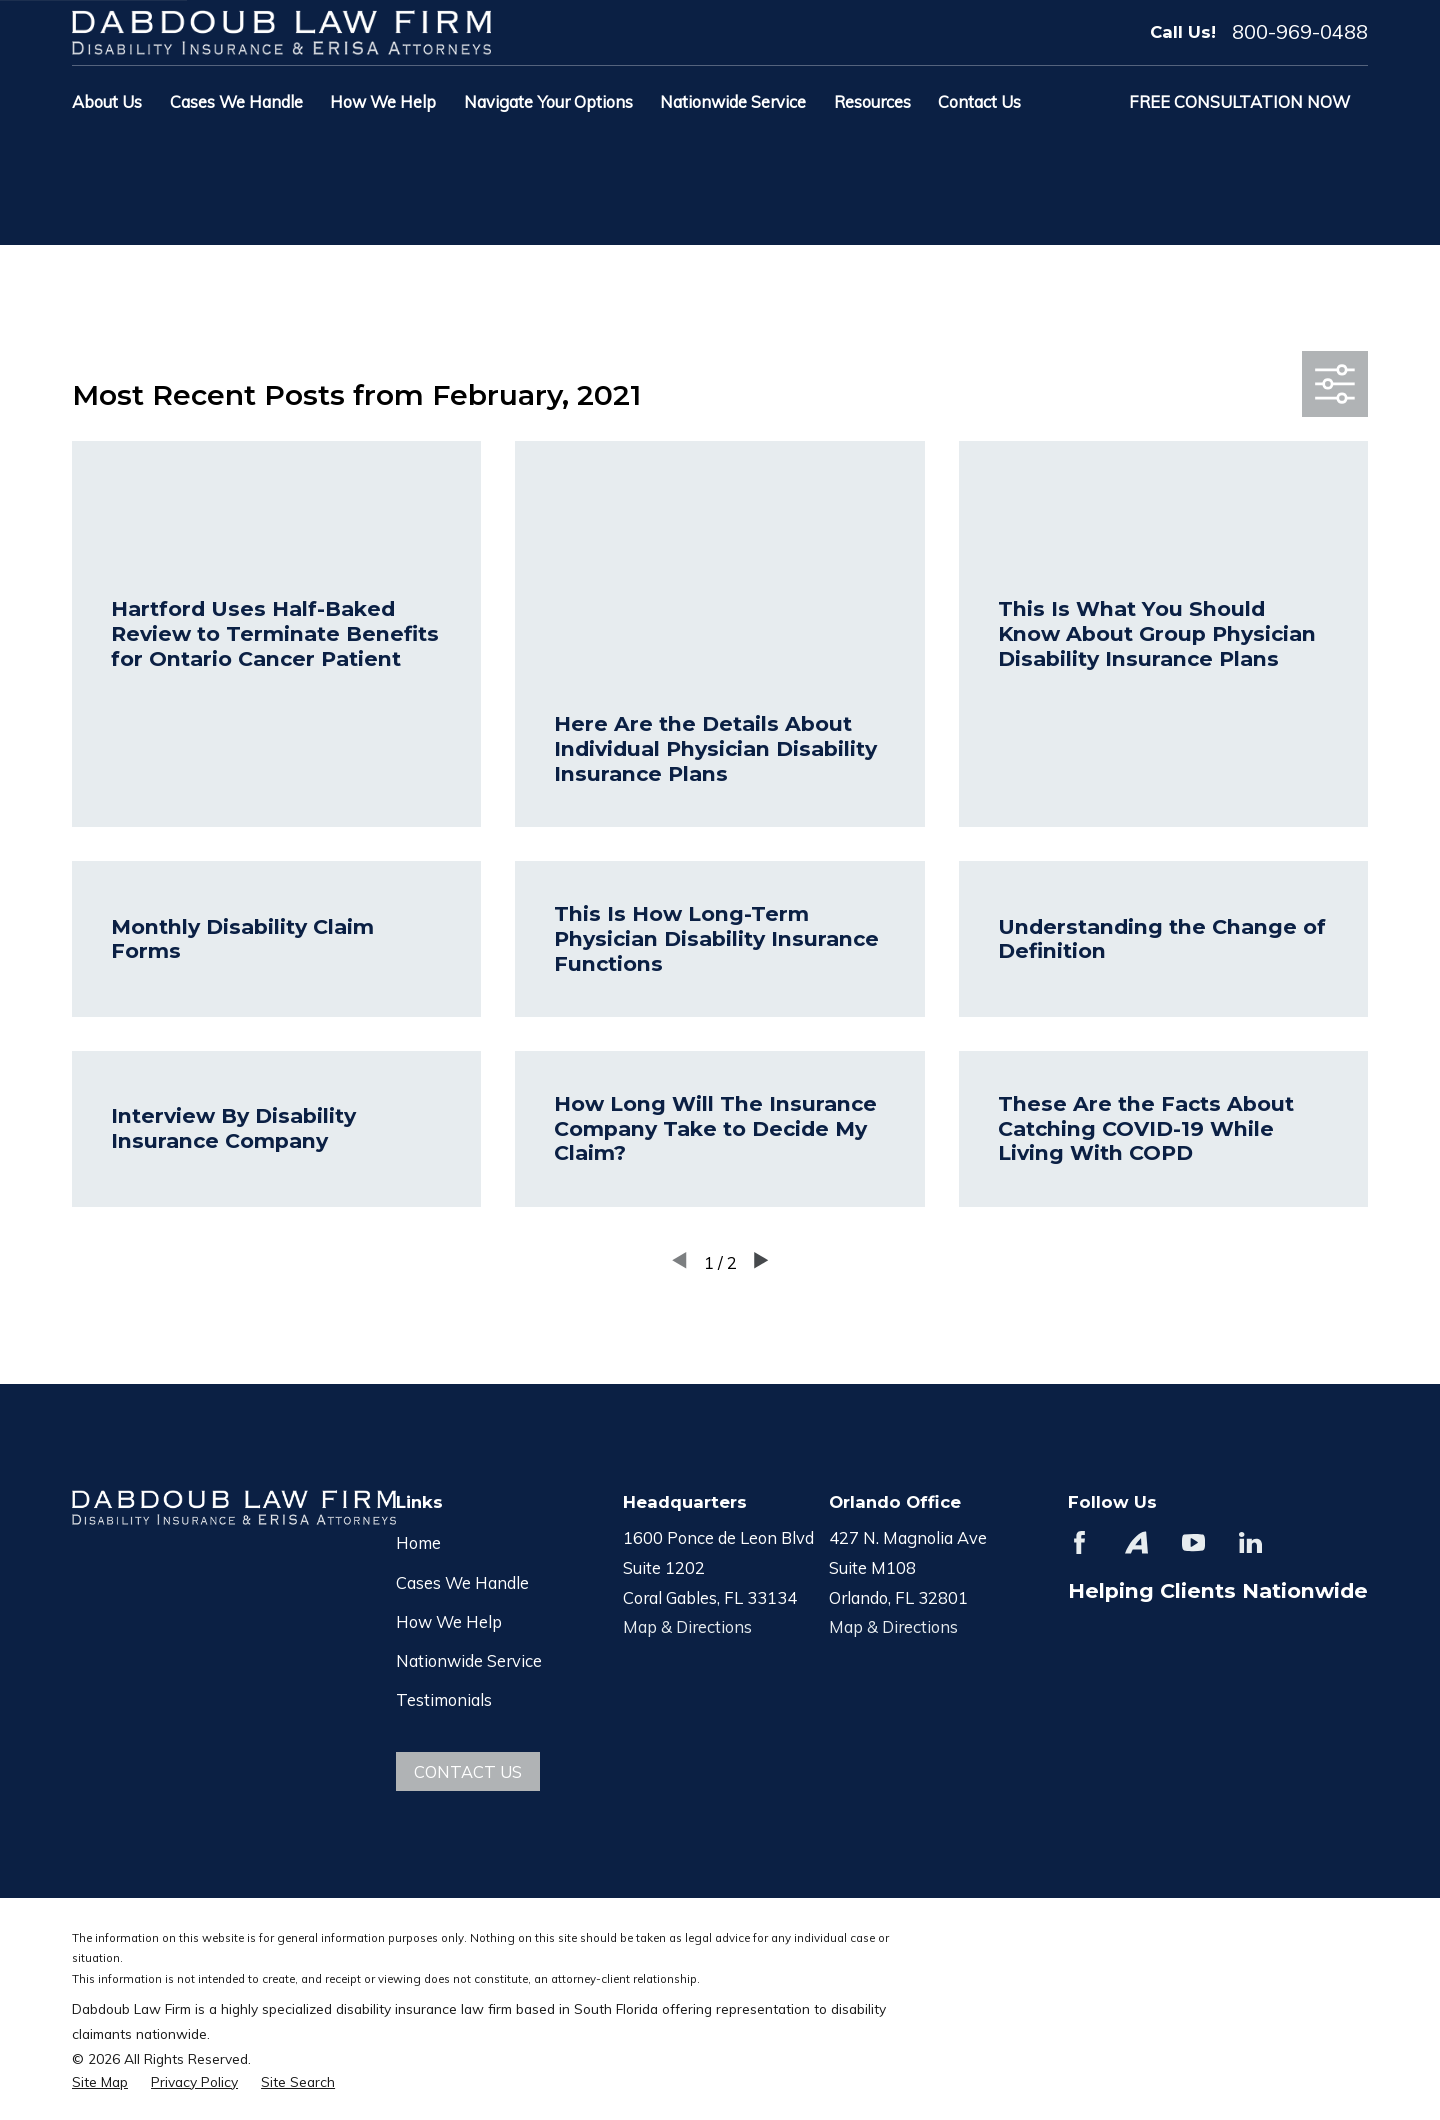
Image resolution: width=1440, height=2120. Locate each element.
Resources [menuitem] (872, 101)
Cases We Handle (462, 1582)
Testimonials (444, 1699)
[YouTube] (1193, 1542)
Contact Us (468, 1771)
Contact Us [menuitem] (979, 101)
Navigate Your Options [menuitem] (548, 101)
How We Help (449, 1621)
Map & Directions (687, 1626)
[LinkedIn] (1250, 1542)
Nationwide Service (469, 1660)
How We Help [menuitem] (383, 101)
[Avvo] (1136, 1542)
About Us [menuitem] (107, 101)
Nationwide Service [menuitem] (733, 101)
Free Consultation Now (1239, 101)
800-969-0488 (1300, 32)
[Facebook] (1079, 1542)
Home (418, 1542)
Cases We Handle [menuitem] (236, 101)
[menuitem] (100, 2081)
